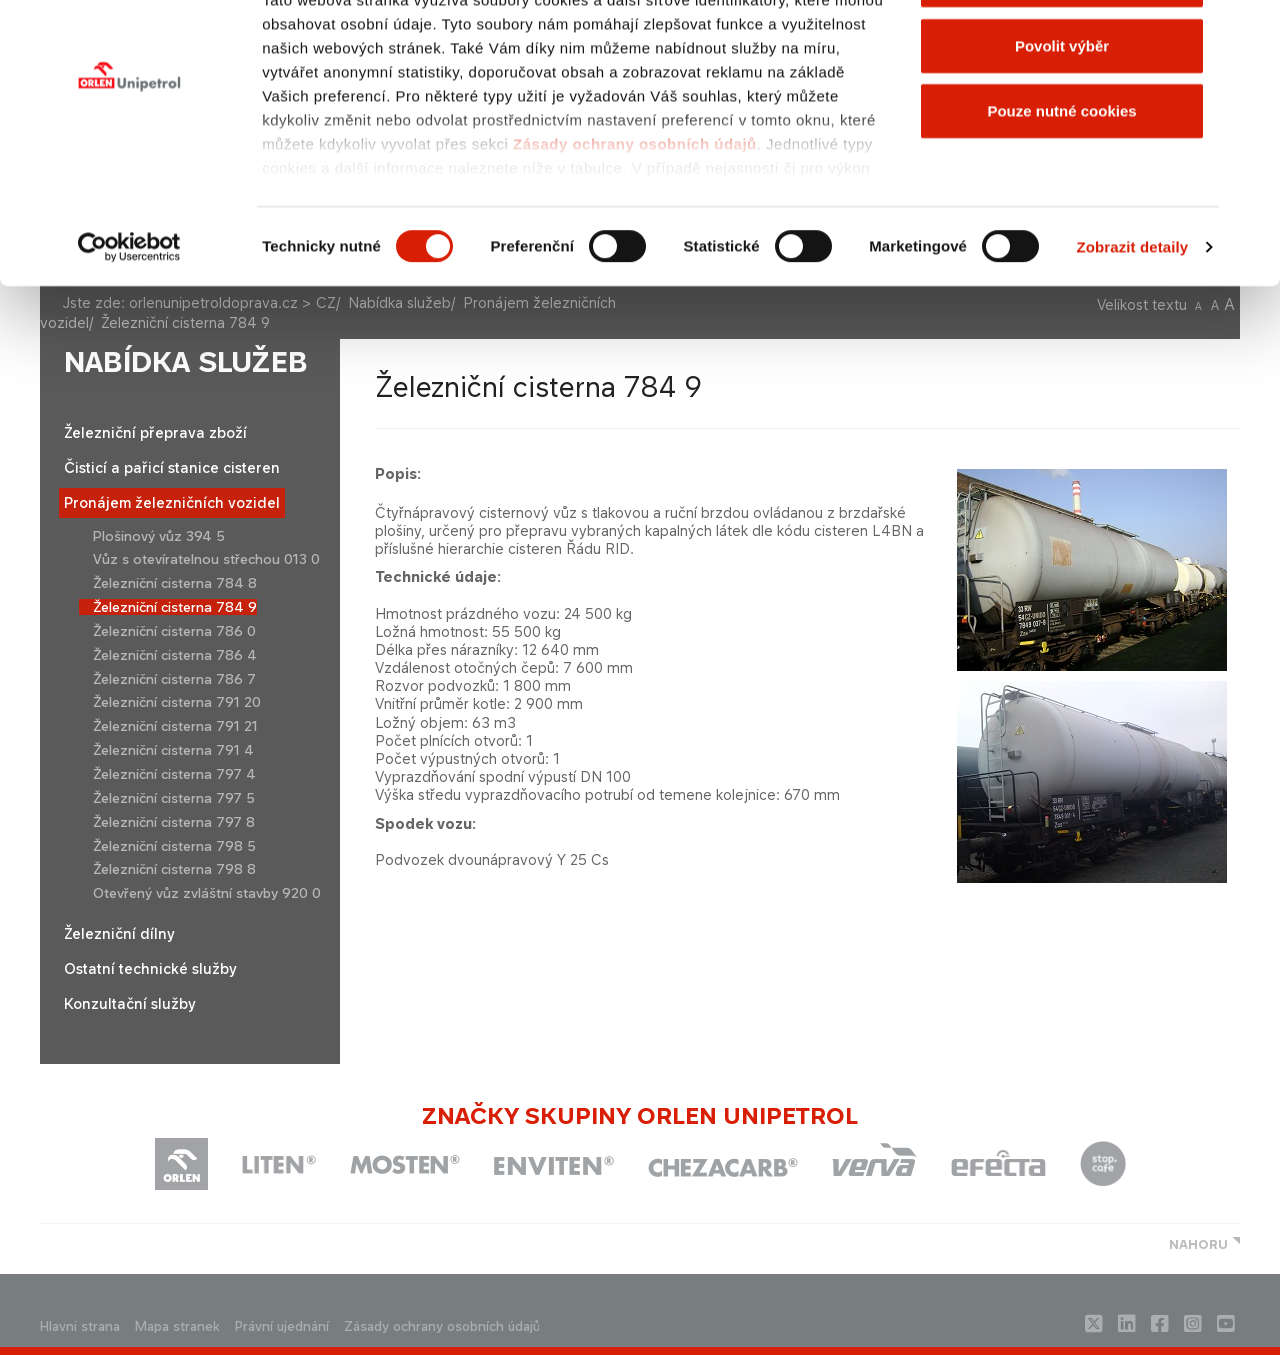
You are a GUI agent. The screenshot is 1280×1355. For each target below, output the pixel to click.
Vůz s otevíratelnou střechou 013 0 (206, 559)
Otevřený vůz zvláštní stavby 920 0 (207, 893)
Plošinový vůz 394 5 (159, 536)
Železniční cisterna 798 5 (174, 846)
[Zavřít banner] (1249, 31)
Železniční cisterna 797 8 (174, 822)
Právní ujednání (282, 1326)
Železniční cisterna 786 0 (174, 631)
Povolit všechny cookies (1062, 52)
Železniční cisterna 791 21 (175, 726)
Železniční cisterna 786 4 (175, 655)
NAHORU (1198, 1244)
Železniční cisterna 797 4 (174, 774)
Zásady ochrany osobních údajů (635, 216)
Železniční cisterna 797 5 (174, 798)
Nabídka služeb (186, 362)
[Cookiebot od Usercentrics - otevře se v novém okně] (129, 320)
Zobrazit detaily (1133, 319)
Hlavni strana (80, 1326)
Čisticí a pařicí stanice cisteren (172, 467)
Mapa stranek (177, 1326)
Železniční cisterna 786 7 (174, 679)
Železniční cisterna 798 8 (174, 869)
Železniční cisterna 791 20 (177, 702)
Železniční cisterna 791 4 (173, 750)
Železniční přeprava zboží (155, 432)
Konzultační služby (130, 1003)
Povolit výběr (1062, 118)
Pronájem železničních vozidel (172, 502)
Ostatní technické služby (150, 968)
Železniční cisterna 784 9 (175, 607)
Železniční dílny (119, 933)
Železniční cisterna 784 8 (175, 583)
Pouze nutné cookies (1061, 183)
